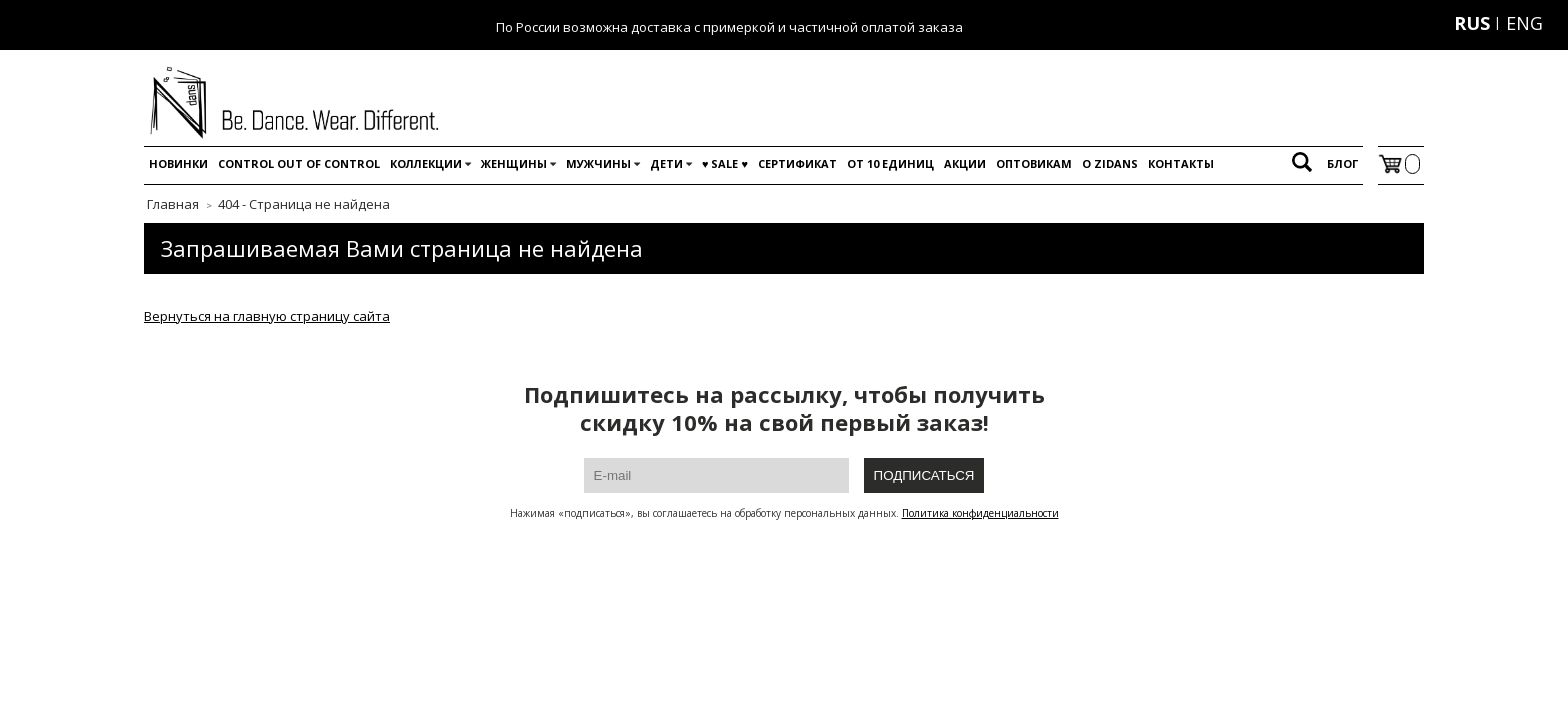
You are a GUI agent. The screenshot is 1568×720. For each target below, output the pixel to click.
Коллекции (426, 163)
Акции (965, 163)
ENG (1524, 23)
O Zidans (1110, 163)
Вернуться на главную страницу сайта (267, 316)
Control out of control (299, 163)
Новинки (178, 163)
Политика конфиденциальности (980, 513)
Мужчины (598, 163)
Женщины (514, 163)
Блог (1342, 163)
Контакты (1181, 163)
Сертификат (797, 163)
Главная (173, 204)
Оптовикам (1034, 163)
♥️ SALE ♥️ (725, 163)
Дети (666, 163)
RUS (1472, 23)
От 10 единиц (890, 163)
